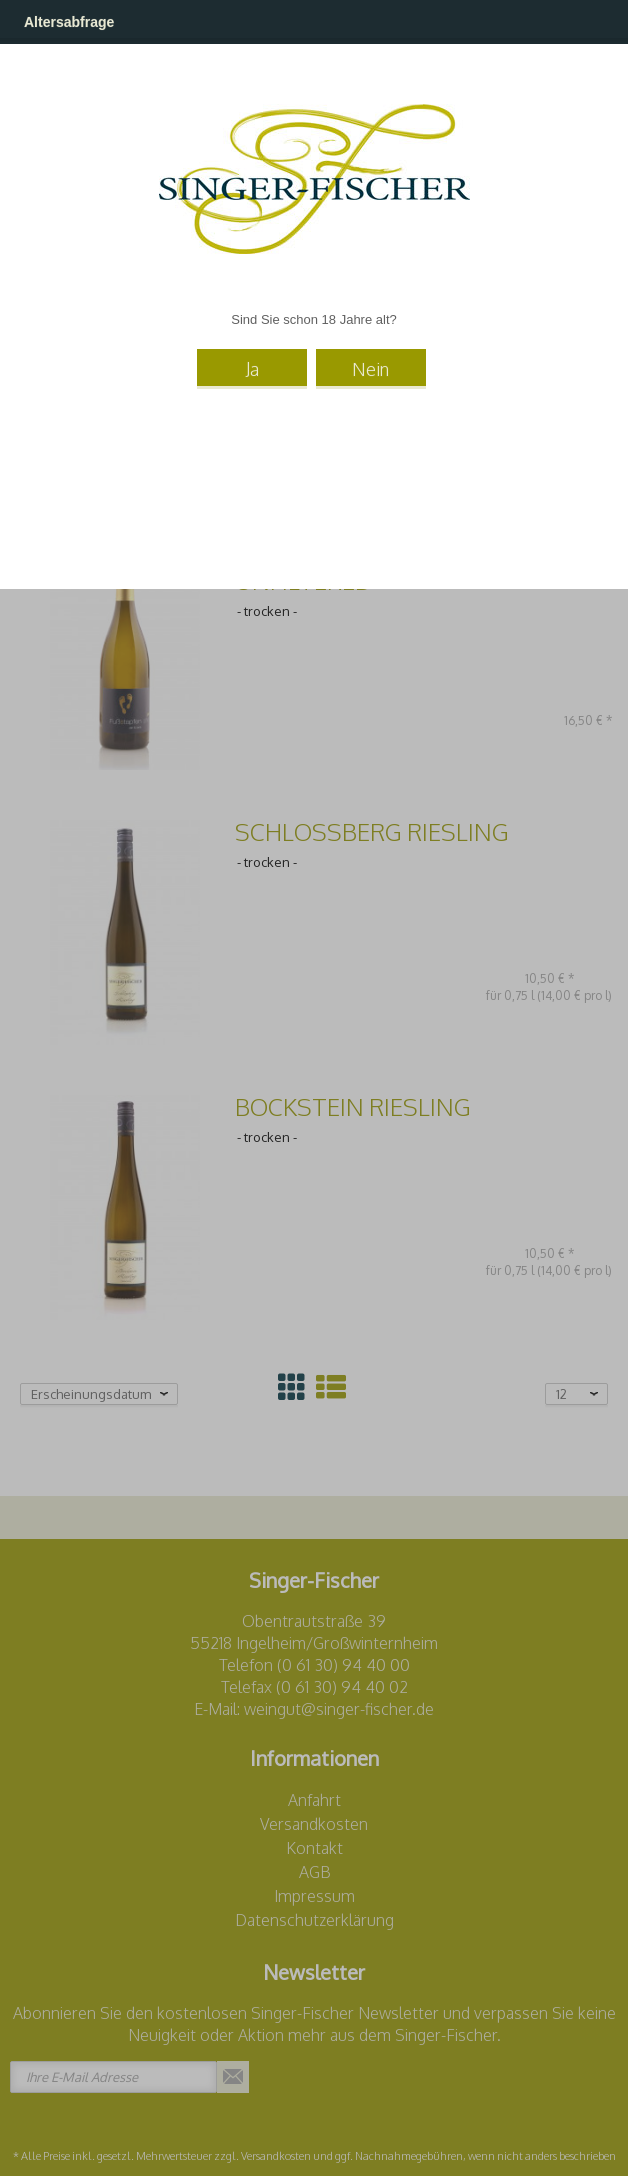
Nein (370, 369)
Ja (252, 369)
